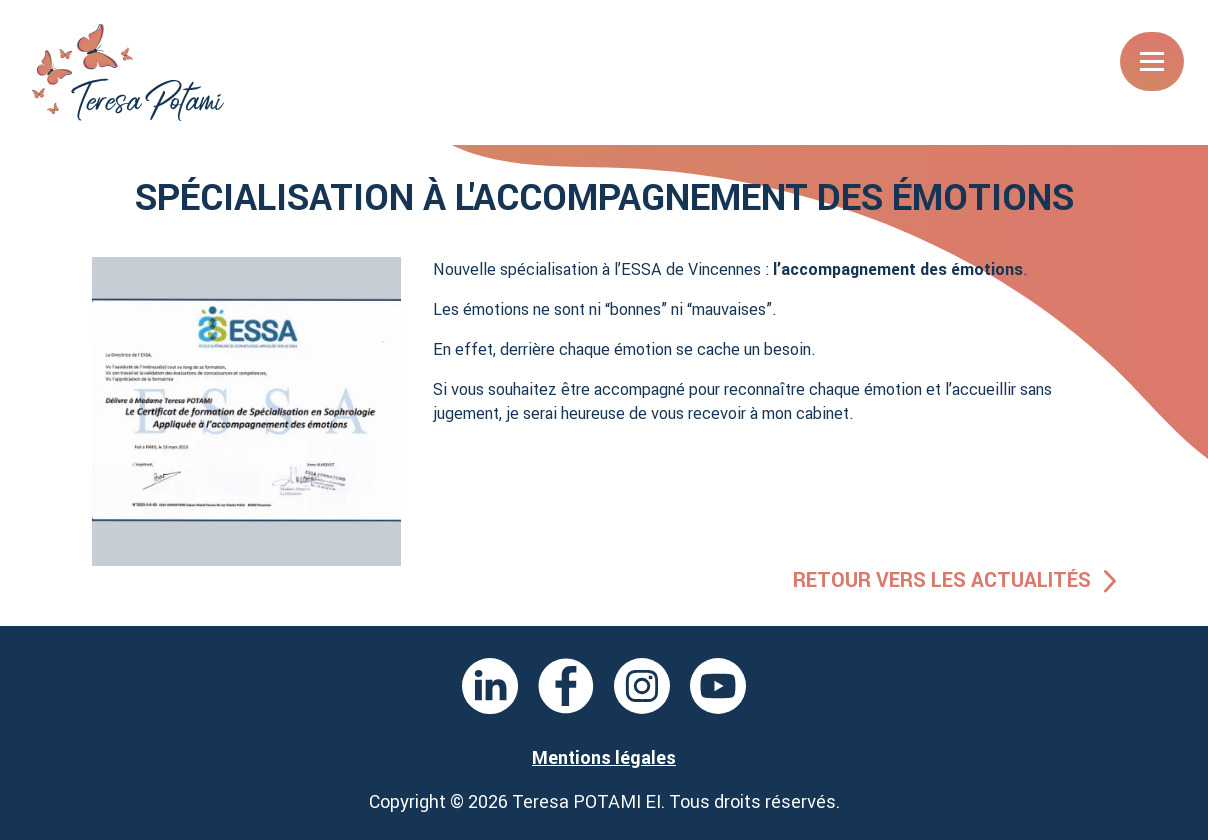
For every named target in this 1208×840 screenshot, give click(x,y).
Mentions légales (604, 757)
